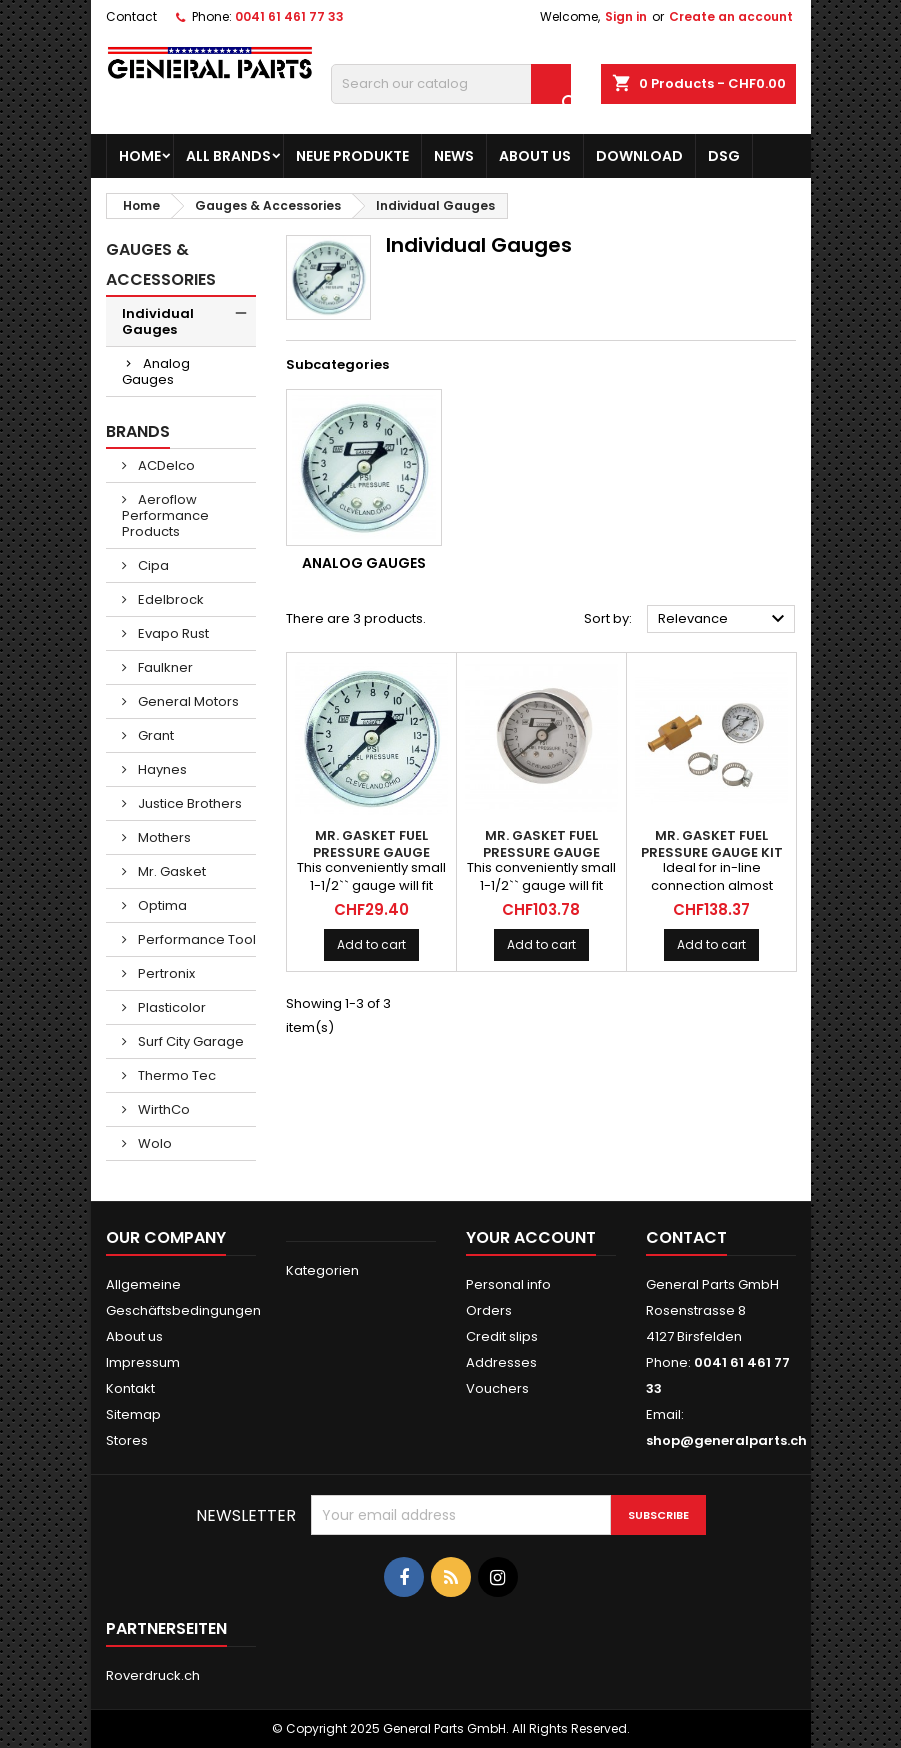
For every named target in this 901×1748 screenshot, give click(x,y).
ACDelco (165, 465)
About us (535, 156)
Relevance (724, 619)
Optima (161, 905)
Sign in (626, 16)
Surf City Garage (189, 1041)
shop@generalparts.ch (726, 1440)
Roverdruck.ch (153, 1675)
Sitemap (133, 1414)
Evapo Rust (172, 633)
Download (639, 156)
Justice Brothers (188, 803)
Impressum (143, 1362)
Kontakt (130, 1388)
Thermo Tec (175, 1075)
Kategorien (322, 1270)
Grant (154, 735)
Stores (127, 1440)
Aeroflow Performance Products (165, 515)
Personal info (508, 1284)
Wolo (153, 1143)
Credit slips (502, 1336)
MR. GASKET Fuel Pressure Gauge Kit (712, 844)
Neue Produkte (352, 156)
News (454, 156)
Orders (489, 1310)
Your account (531, 1237)
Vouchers (497, 1388)
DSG (724, 156)
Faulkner (164, 667)
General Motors (187, 701)
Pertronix (165, 973)
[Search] (451, 84)
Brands (138, 431)
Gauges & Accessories (161, 264)
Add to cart (371, 944)
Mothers (163, 837)
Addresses (501, 1362)
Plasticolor (170, 1007)
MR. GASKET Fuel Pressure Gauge (371, 844)
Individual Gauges (158, 321)
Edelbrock (169, 599)
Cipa (152, 565)
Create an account (731, 16)
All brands (228, 156)
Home (140, 156)
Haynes (161, 769)
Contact (131, 16)
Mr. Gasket (170, 871)
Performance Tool (195, 939)
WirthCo (162, 1109)
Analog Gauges (156, 371)
